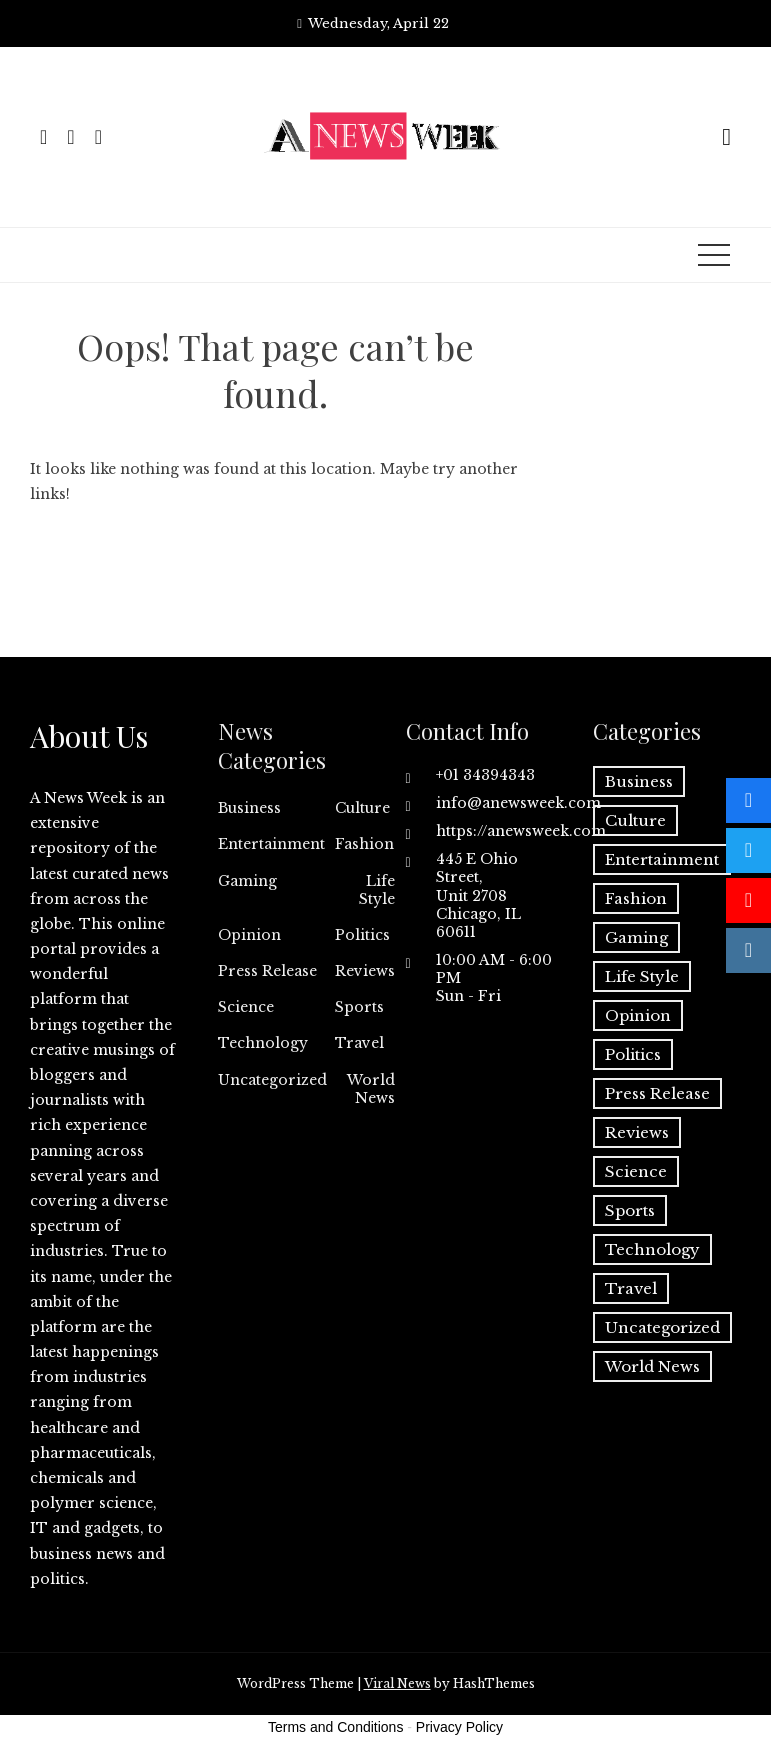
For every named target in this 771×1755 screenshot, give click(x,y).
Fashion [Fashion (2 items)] (636, 898)
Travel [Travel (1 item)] (631, 1288)
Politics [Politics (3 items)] (633, 1054)
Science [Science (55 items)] (636, 1171)
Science (246, 1007)
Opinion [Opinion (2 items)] (638, 1015)
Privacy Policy (459, 1727)
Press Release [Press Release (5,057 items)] (657, 1093)
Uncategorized (272, 1080)
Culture (362, 808)
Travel (359, 1043)
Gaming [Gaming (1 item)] (636, 937)
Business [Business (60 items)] (639, 781)
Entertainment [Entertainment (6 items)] (662, 859)
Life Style (377, 890)
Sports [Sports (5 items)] (630, 1210)
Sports (359, 1007)
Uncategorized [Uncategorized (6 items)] (662, 1327)
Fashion (364, 844)
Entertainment (271, 844)
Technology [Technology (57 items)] (652, 1249)
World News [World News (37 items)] (652, 1366)
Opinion (249, 935)
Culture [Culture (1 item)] (635, 820)
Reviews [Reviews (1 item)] (637, 1132)
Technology (263, 1043)
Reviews (365, 971)
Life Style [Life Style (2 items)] (642, 976)
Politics (362, 935)
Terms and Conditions (335, 1727)
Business (249, 808)
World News (371, 1089)
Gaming (247, 881)
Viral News (397, 1683)
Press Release (267, 971)
